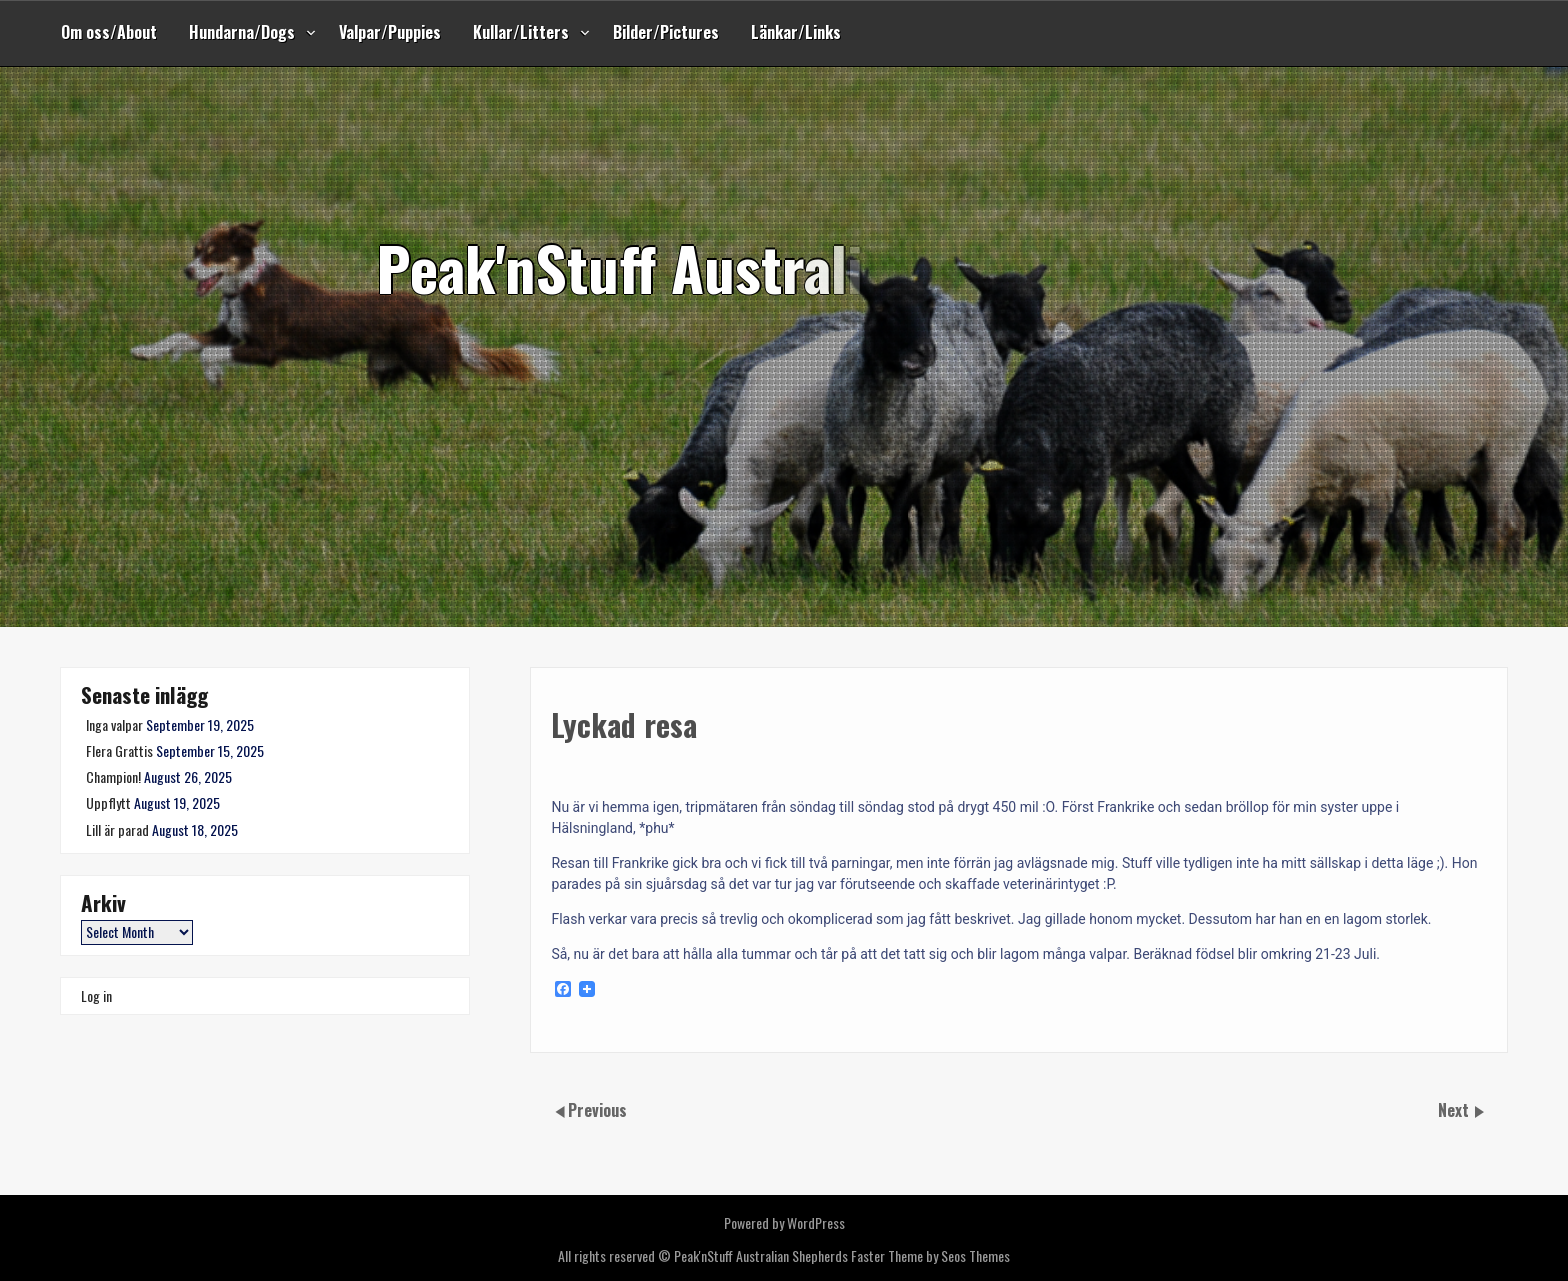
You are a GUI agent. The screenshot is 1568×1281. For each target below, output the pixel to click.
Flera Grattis (119, 750)
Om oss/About (109, 32)
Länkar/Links (796, 32)
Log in (96, 995)
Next (1455, 1110)
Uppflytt (108, 802)
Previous (597, 1110)
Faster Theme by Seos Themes (930, 1255)
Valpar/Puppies (390, 32)
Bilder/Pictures (666, 32)
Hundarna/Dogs (242, 32)
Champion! (113, 776)
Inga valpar (114, 724)
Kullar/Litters (521, 32)
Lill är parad (117, 829)
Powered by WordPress (784, 1222)
